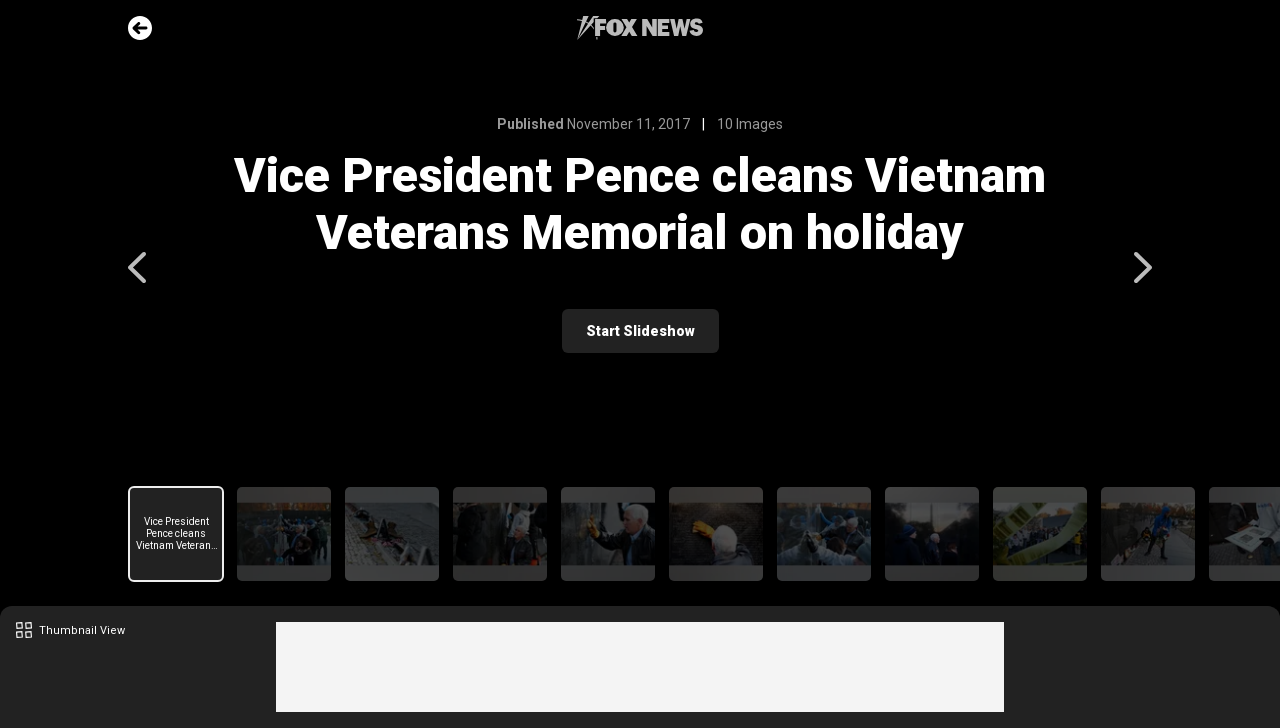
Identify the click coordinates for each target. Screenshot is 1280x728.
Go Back (140, 28)
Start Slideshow (640, 331)
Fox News (640, 28)
